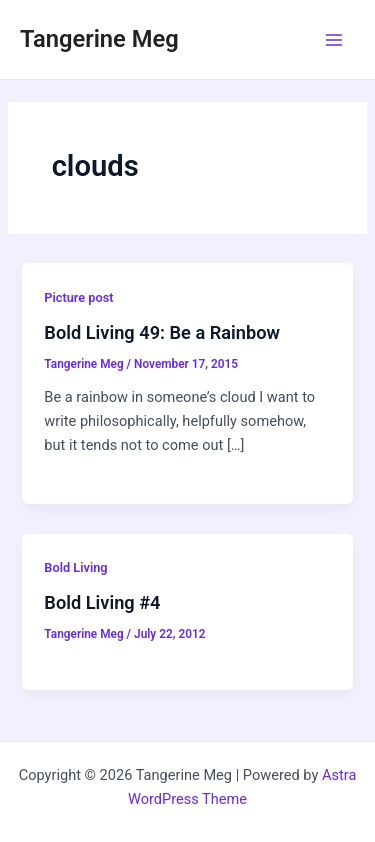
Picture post (78, 297)
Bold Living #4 (102, 602)
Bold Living (75, 567)
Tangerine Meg (99, 39)
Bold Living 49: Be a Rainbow (162, 332)
